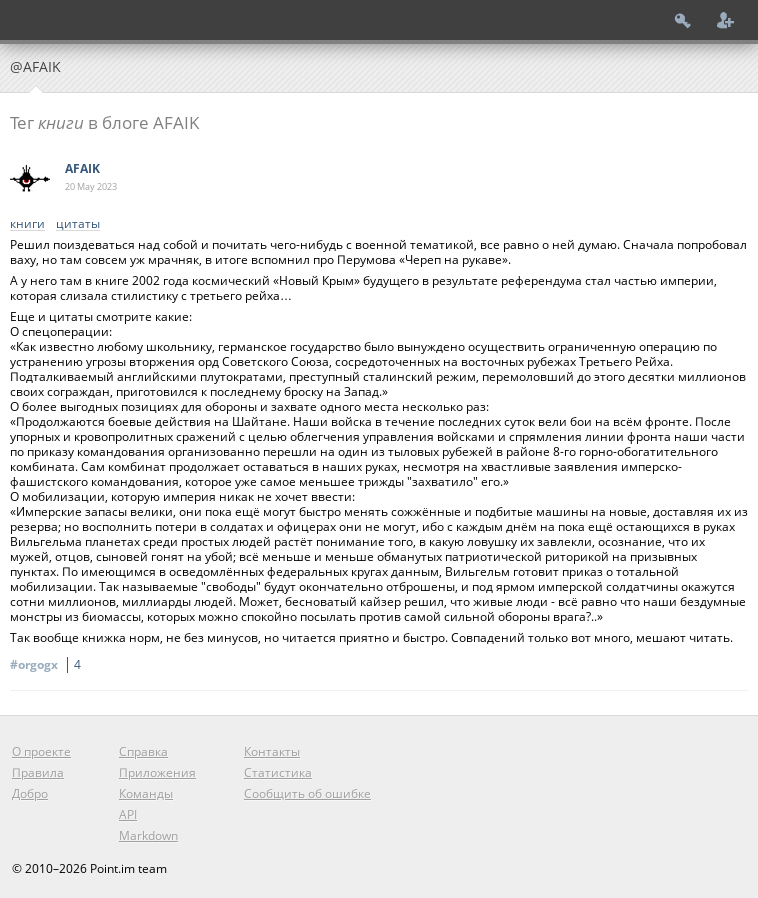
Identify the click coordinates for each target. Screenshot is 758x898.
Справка (143, 751)
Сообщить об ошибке (307, 793)
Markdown (148, 835)
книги (27, 224)
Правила (38, 772)
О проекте (41, 751)
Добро (30, 793)
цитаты (78, 224)
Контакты (272, 751)
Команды (146, 793)
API (128, 814)
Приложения (157, 772)
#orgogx (48, 664)
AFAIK (82, 168)
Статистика (278, 772)
